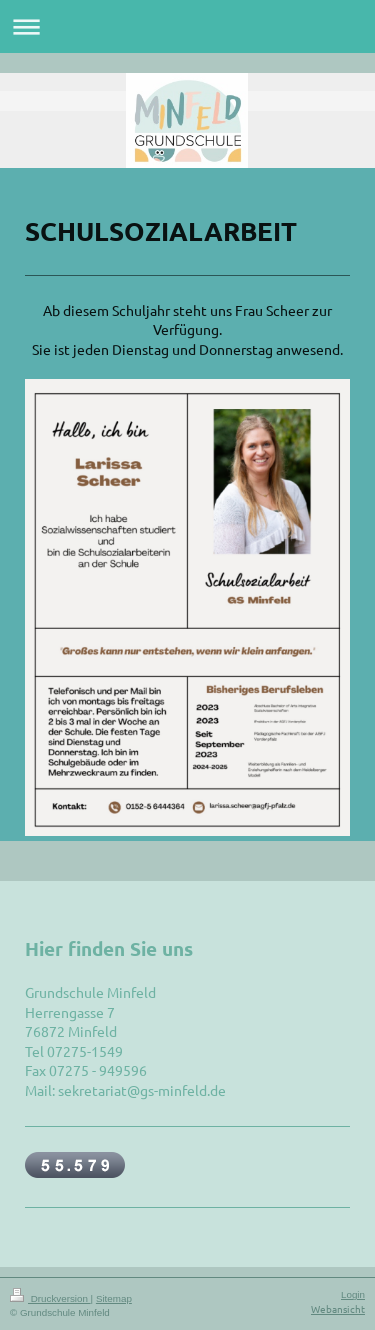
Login (353, 1294)
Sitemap (114, 1298)
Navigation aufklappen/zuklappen (187, 26)
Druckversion (50, 1298)
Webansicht (338, 1308)
